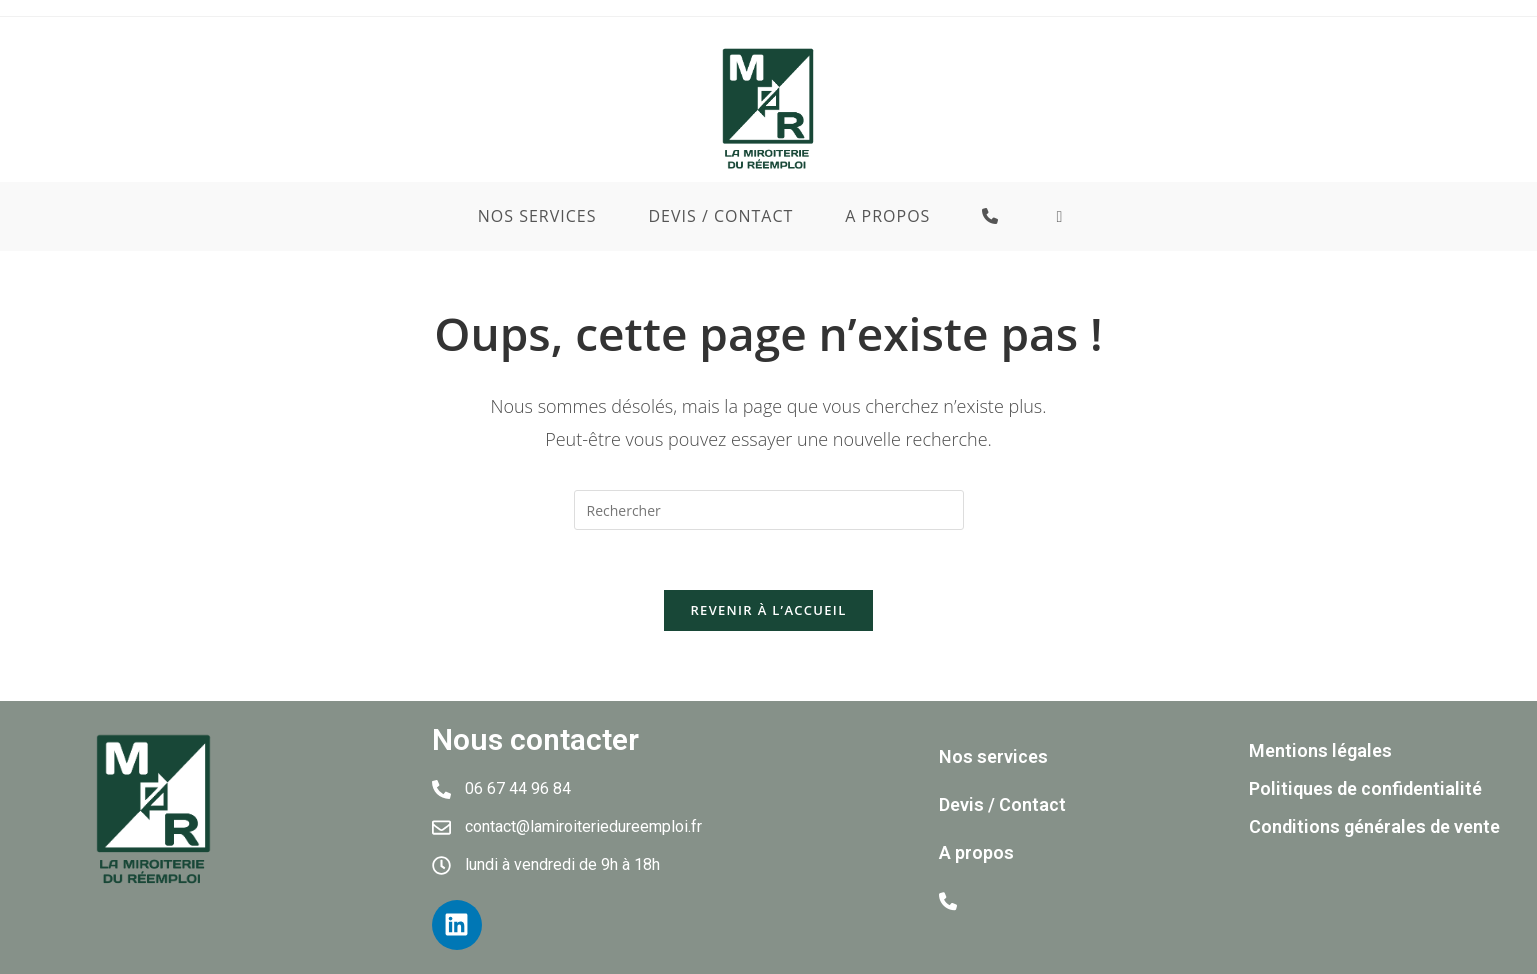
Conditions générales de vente (1374, 826)
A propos (976, 852)
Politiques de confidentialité (1365, 788)
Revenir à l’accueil (768, 610)
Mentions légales (1320, 750)
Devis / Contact (1002, 804)
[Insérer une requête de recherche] (769, 510)
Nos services (993, 756)
